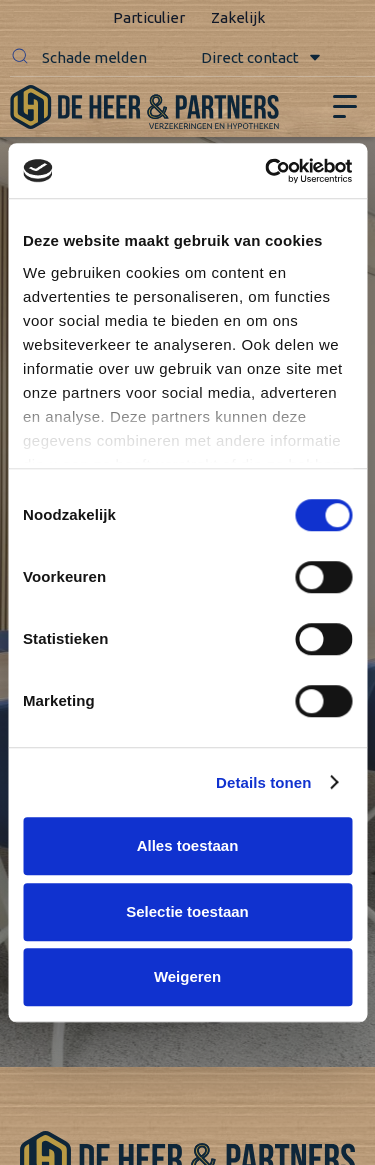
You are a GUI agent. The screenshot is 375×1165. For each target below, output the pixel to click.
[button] (20, 58)
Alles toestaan (188, 845)
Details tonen (263, 782)
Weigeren (187, 976)
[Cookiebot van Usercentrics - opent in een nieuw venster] (267, 171)
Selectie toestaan (187, 911)
